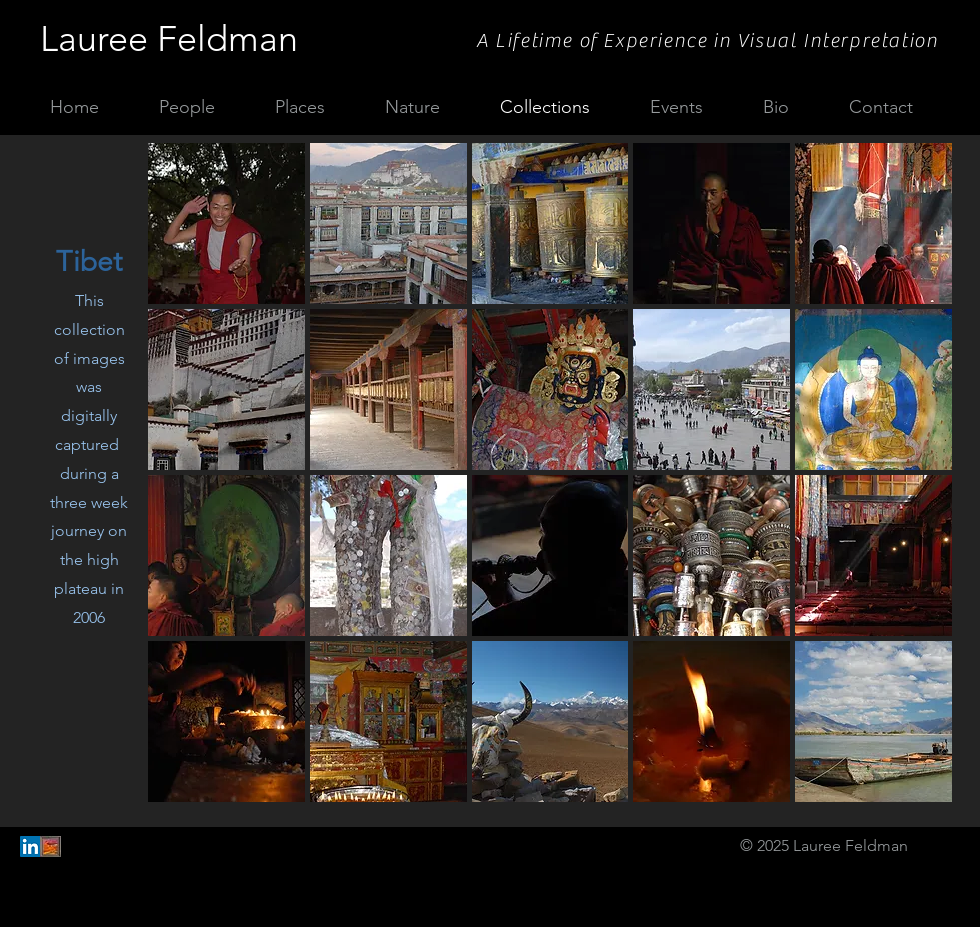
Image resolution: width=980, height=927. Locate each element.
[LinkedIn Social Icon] (30, 846)
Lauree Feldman (169, 38)
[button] (226, 223)
